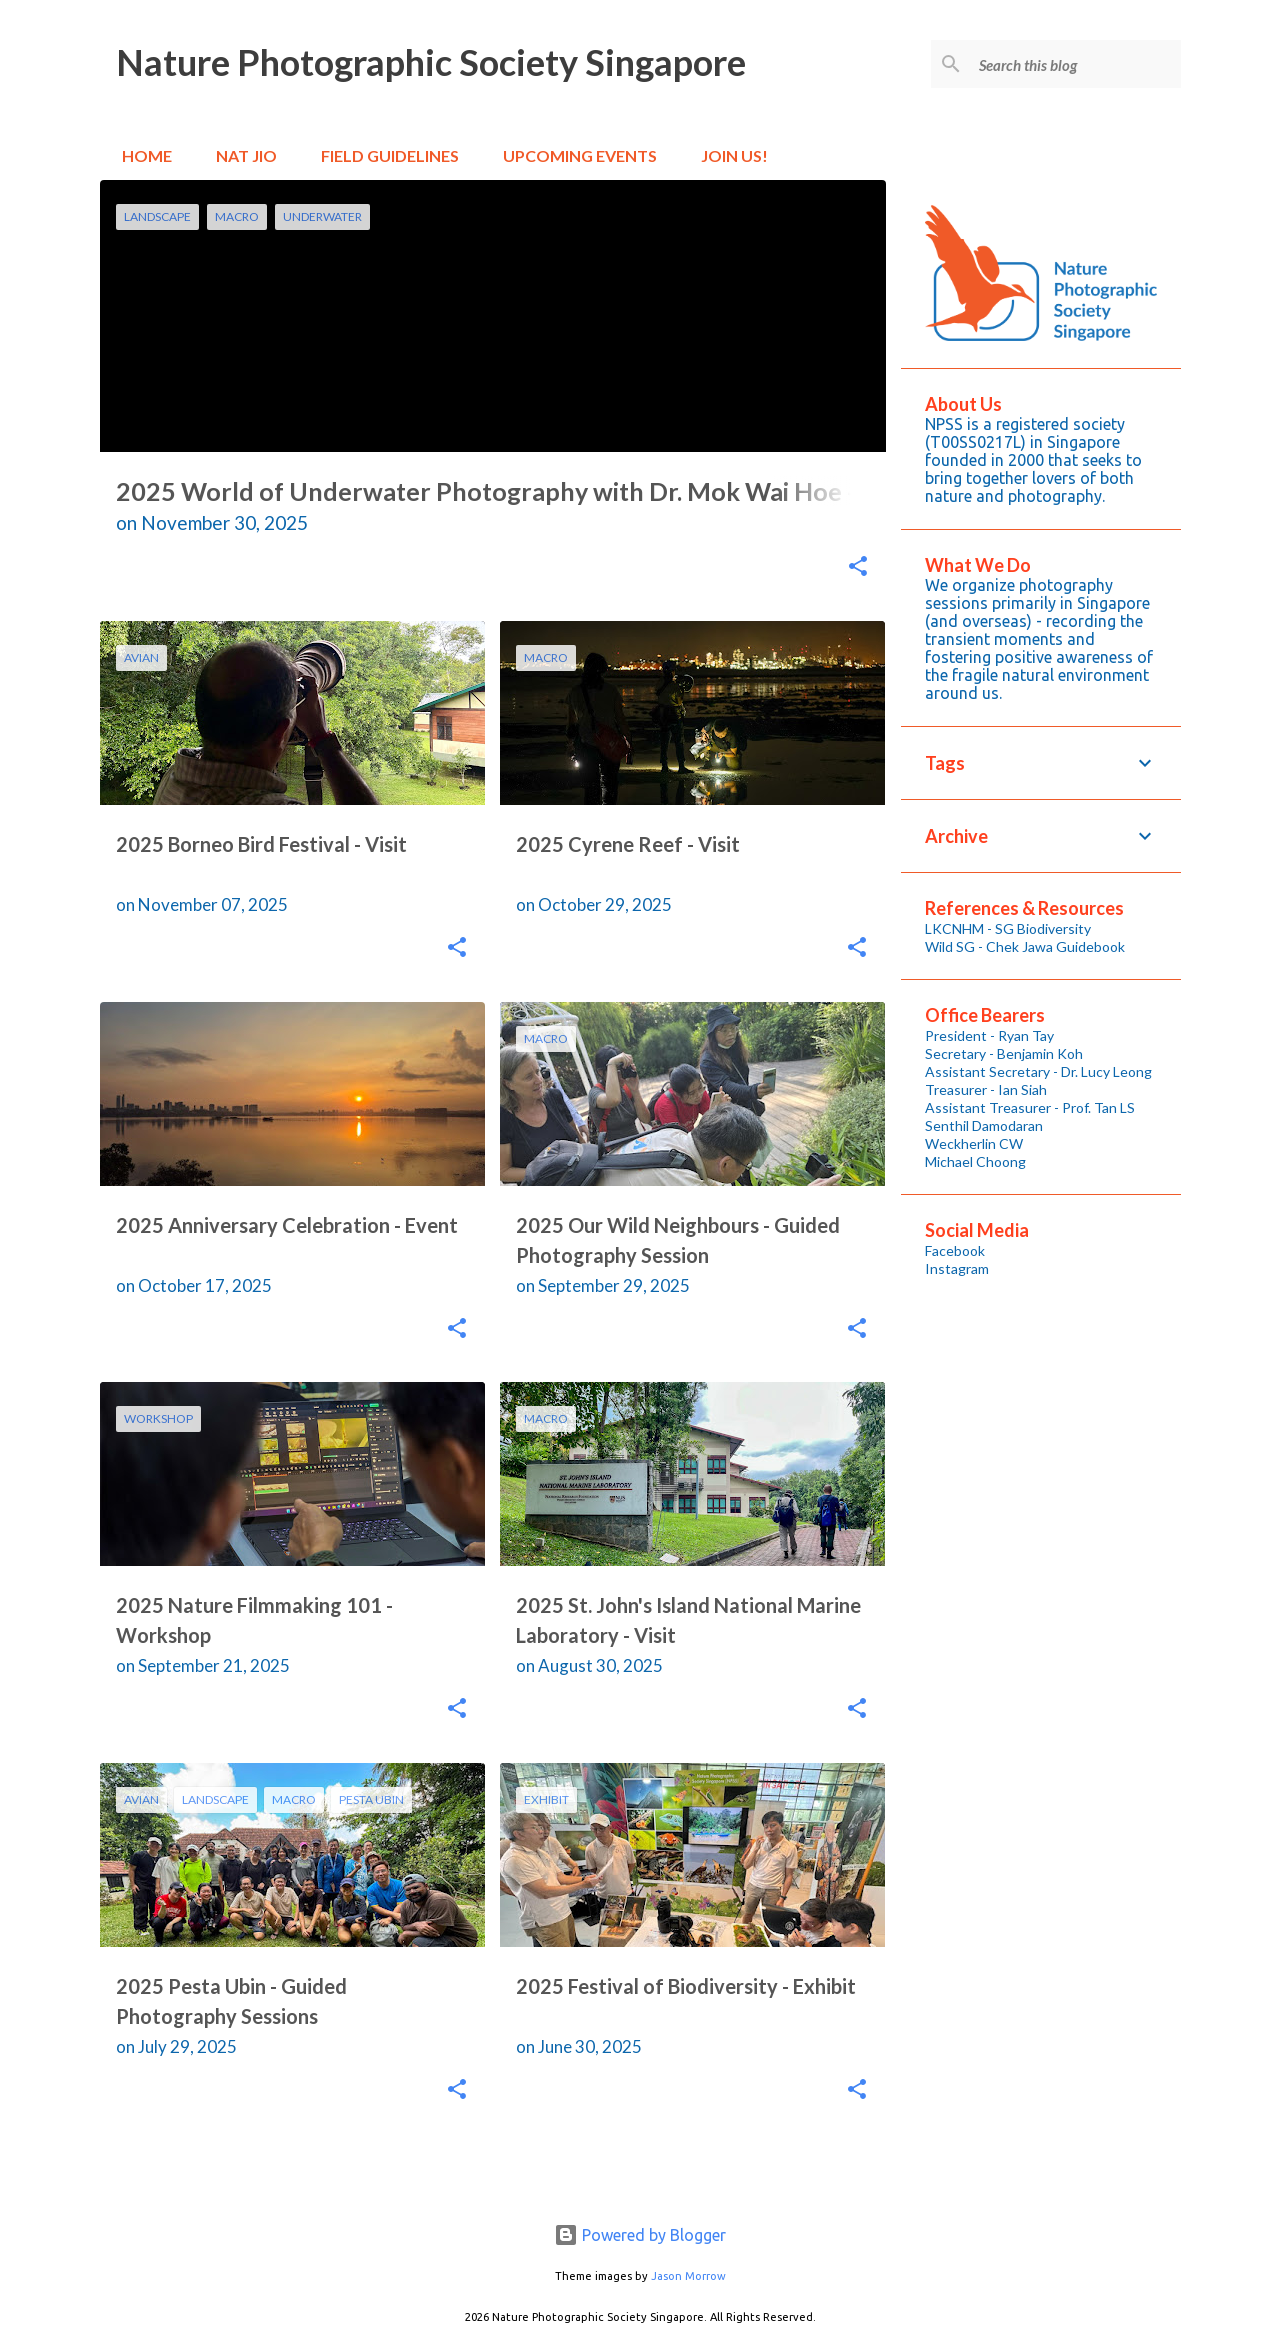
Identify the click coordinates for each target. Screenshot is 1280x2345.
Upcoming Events (574, 155)
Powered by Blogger (640, 2235)
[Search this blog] (1076, 64)
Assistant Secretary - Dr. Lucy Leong (1038, 1071)
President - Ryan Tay (989, 1035)
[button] (858, 568)
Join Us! (728, 155)
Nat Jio (240, 155)
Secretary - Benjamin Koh (1004, 1053)
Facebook (955, 1250)
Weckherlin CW (974, 1143)
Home (141, 155)
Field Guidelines (384, 155)
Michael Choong (975, 1161)
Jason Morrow (688, 2276)
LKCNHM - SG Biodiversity (1008, 928)
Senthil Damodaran (984, 1125)
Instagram (957, 1268)
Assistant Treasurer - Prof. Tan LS (1030, 1107)
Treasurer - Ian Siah (986, 1089)
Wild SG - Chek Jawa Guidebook (1025, 946)
